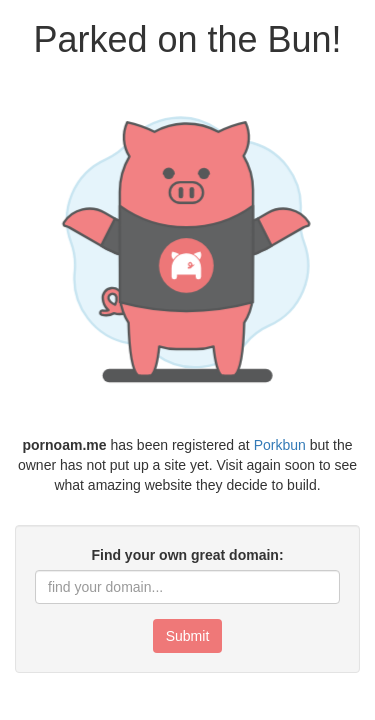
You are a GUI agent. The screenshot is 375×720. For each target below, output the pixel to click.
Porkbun (280, 445)
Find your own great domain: (187, 555)
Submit (188, 636)
